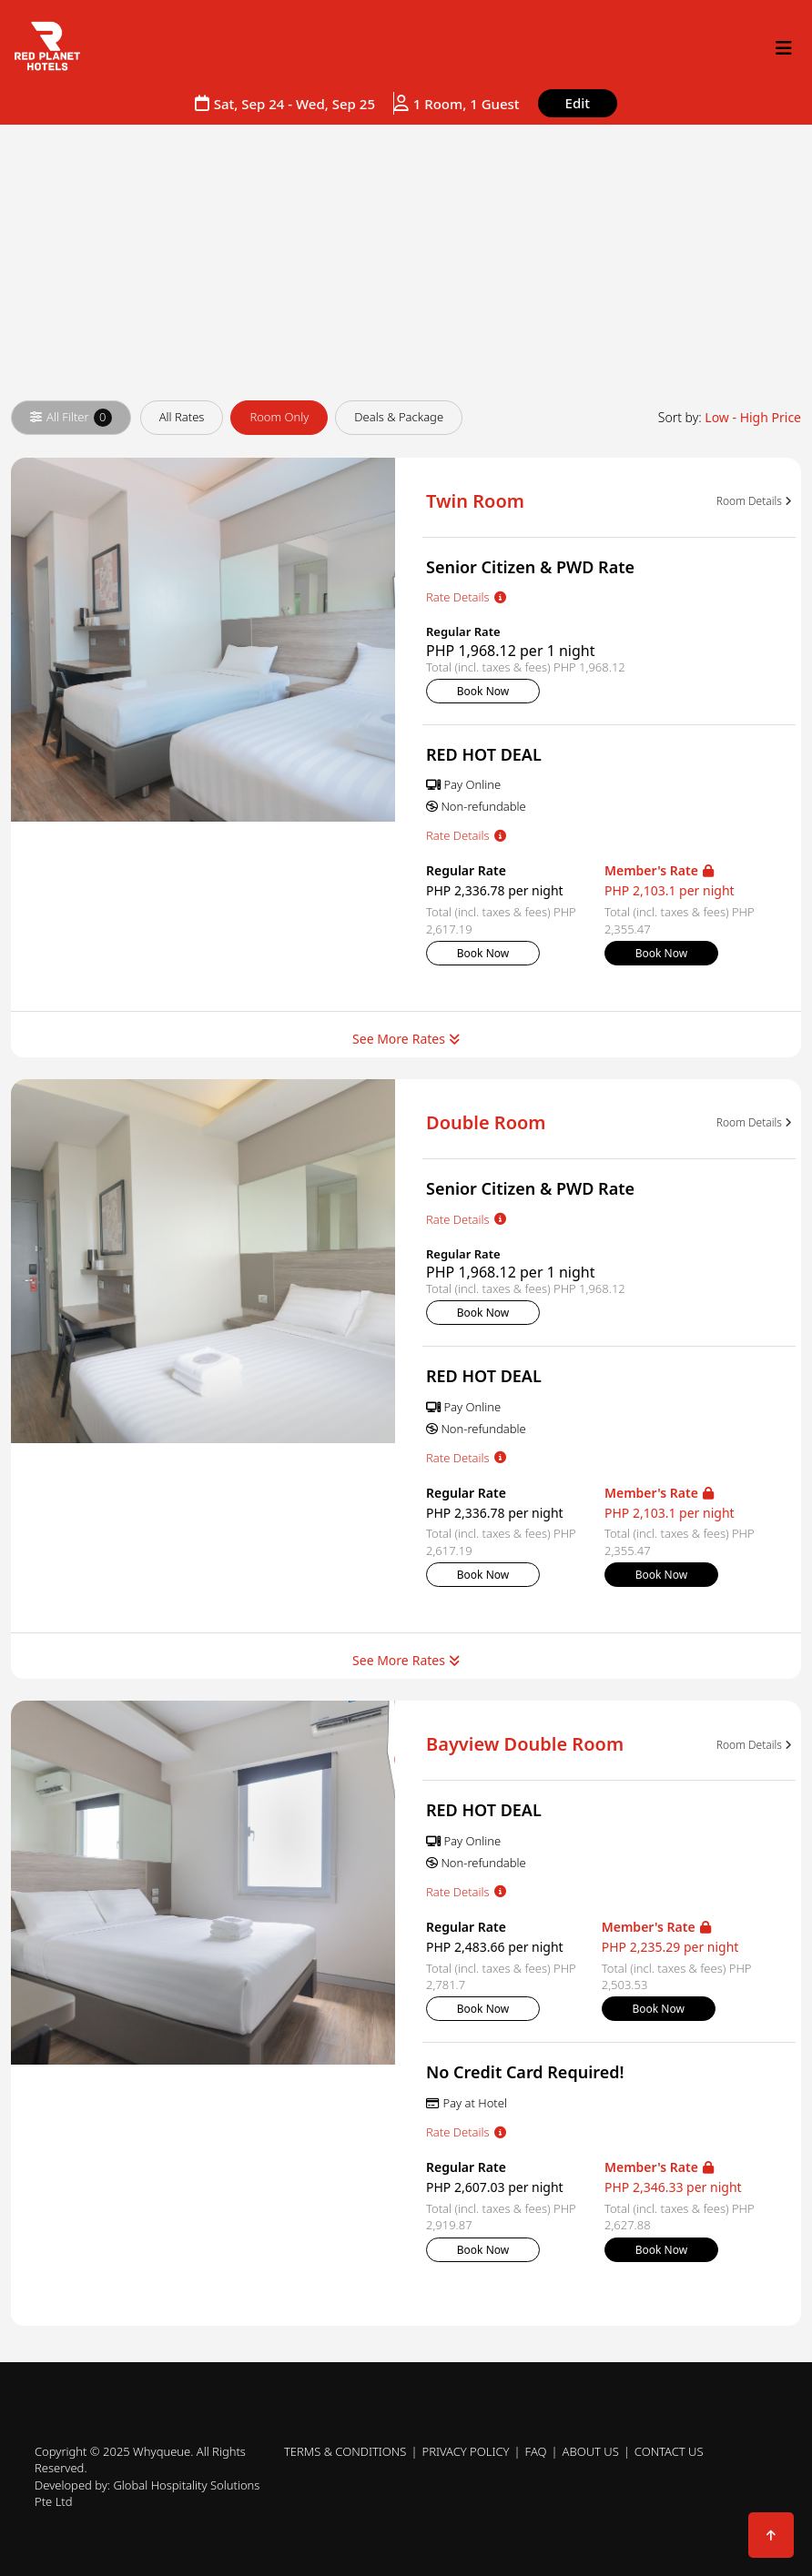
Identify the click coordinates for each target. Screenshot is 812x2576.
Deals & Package (398, 417)
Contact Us (669, 2451)
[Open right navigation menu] (783, 48)
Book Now (483, 691)
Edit (577, 103)
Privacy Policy (465, 2451)
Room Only (279, 417)
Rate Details (466, 597)
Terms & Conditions (345, 2451)
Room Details (754, 501)
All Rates (182, 417)
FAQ (536, 2451)
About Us (591, 2451)
